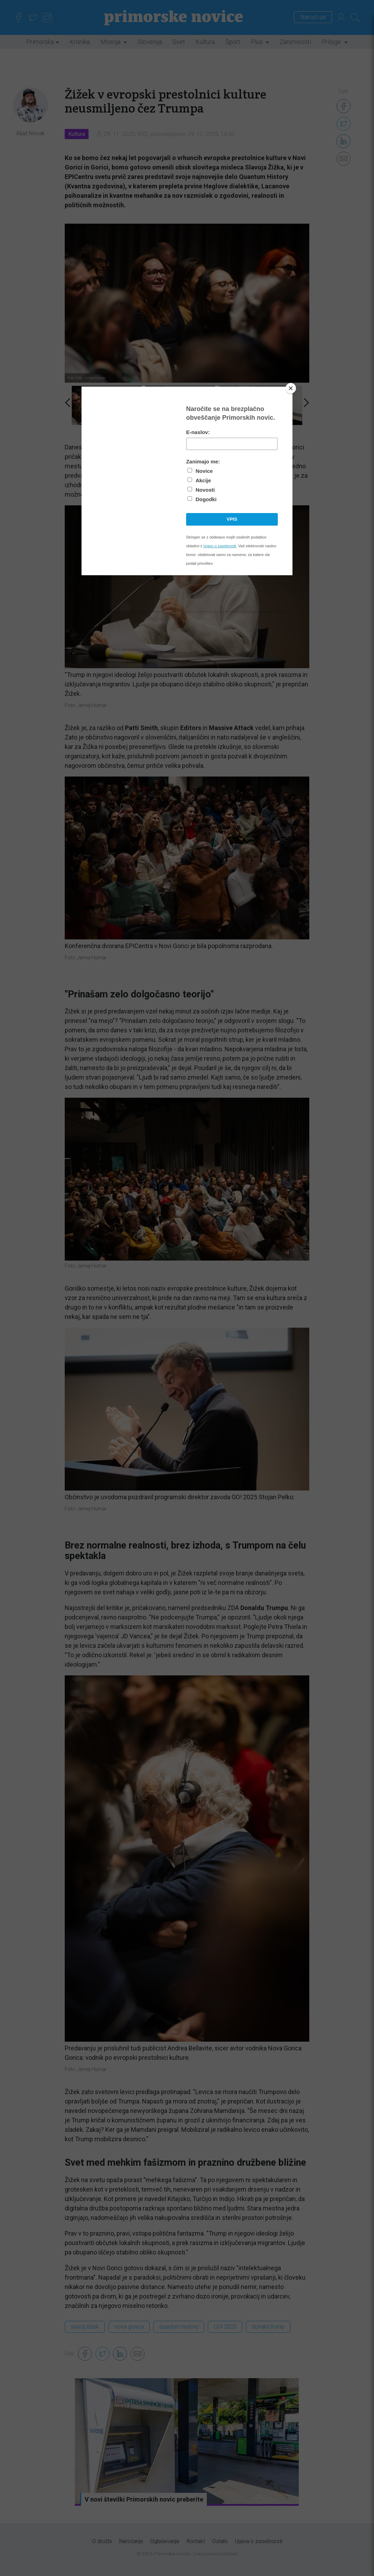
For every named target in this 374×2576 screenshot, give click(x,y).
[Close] (290, 388)
